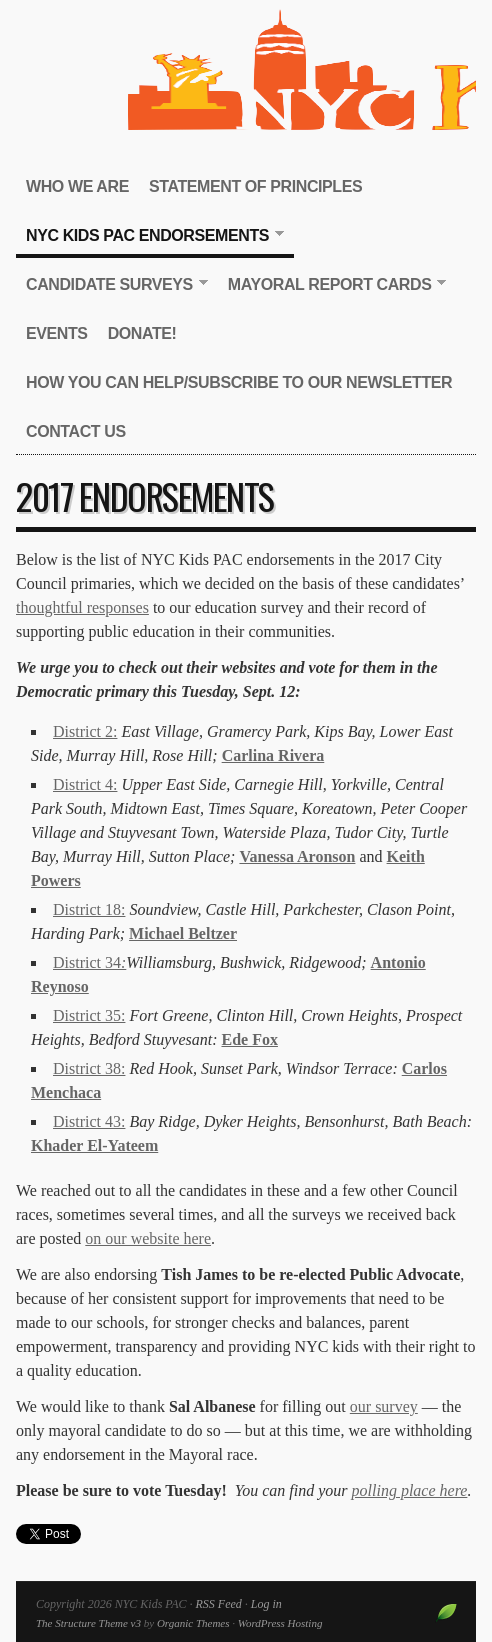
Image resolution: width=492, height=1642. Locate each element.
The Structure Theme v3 (88, 1623)
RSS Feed (218, 1604)
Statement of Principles (255, 186)
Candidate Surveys (112, 285)
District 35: (89, 1015)
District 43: (89, 1121)
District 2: (85, 731)
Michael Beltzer (183, 933)
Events (57, 333)
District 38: (89, 1068)
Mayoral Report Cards (332, 285)
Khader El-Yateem (94, 1145)
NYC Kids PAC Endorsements (150, 236)
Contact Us (76, 431)
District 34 (89, 962)
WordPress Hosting (280, 1623)
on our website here (148, 1238)
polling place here (410, 1490)
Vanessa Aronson (297, 856)
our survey (384, 1406)
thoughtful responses (82, 607)
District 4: (85, 784)
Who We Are (77, 186)
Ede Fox (249, 1039)
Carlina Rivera (273, 755)
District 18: (89, 909)
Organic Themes (193, 1623)
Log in (266, 1604)
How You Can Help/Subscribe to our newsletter (239, 382)
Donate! (142, 333)
